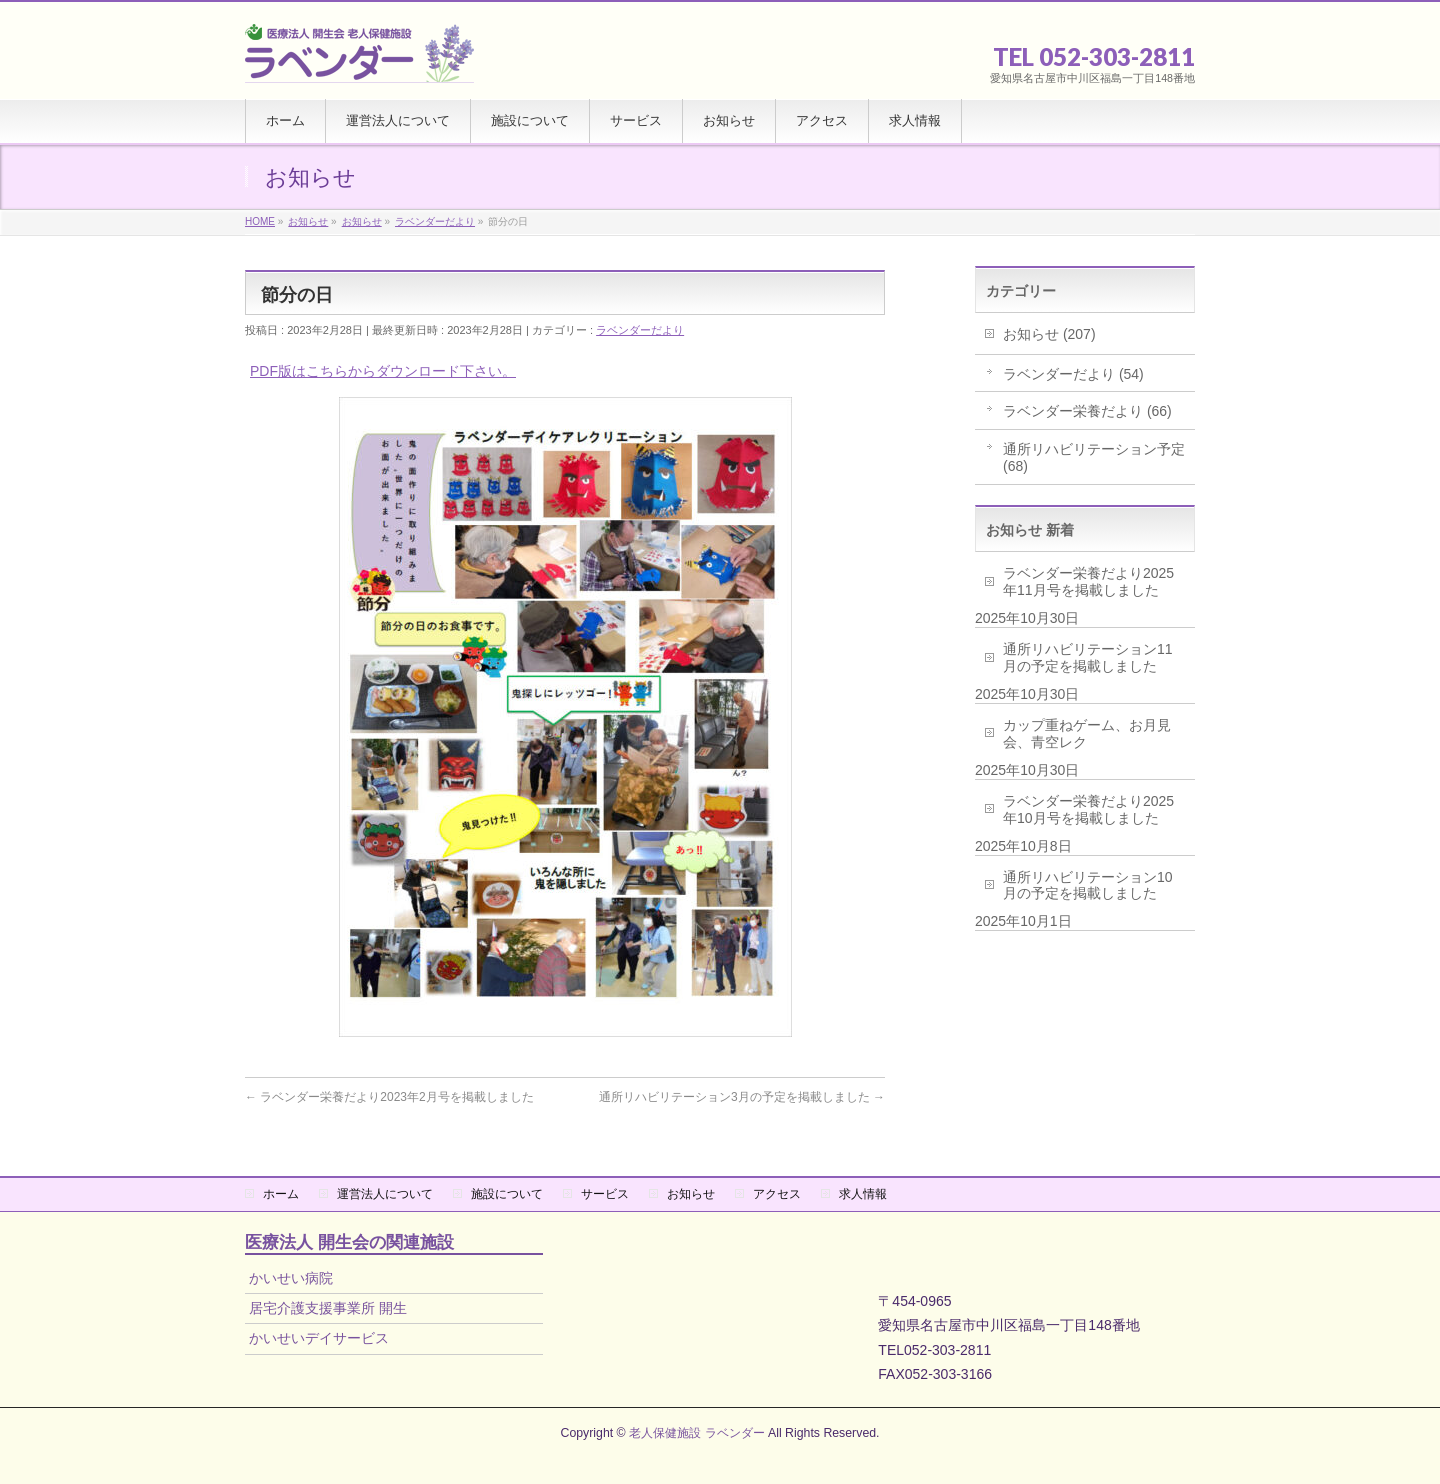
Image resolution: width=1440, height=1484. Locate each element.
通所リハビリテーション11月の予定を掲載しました (1088, 657)
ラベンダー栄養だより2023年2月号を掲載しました (389, 1097)
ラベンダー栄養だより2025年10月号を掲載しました (1088, 809)
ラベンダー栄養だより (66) (1087, 411)
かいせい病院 (291, 1278)
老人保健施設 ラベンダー (696, 1433)
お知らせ (691, 1194)
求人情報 (863, 1194)
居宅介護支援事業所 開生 (328, 1308)
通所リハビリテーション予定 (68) (1094, 457)
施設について (507, 1194)
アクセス (777, 1194)
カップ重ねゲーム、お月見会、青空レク (1087, 733)
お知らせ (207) (1049, 334)
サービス (605, 1194)
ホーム (281, 1194)
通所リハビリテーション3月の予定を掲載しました (742, 1097)
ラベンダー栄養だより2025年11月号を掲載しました (1088, 581)
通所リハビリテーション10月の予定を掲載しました (1088, 885)
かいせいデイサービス (319, 1338)
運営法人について (385, 1194)
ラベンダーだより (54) (1073, 374)
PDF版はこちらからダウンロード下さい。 (383, 371)
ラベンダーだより (640, 330)
